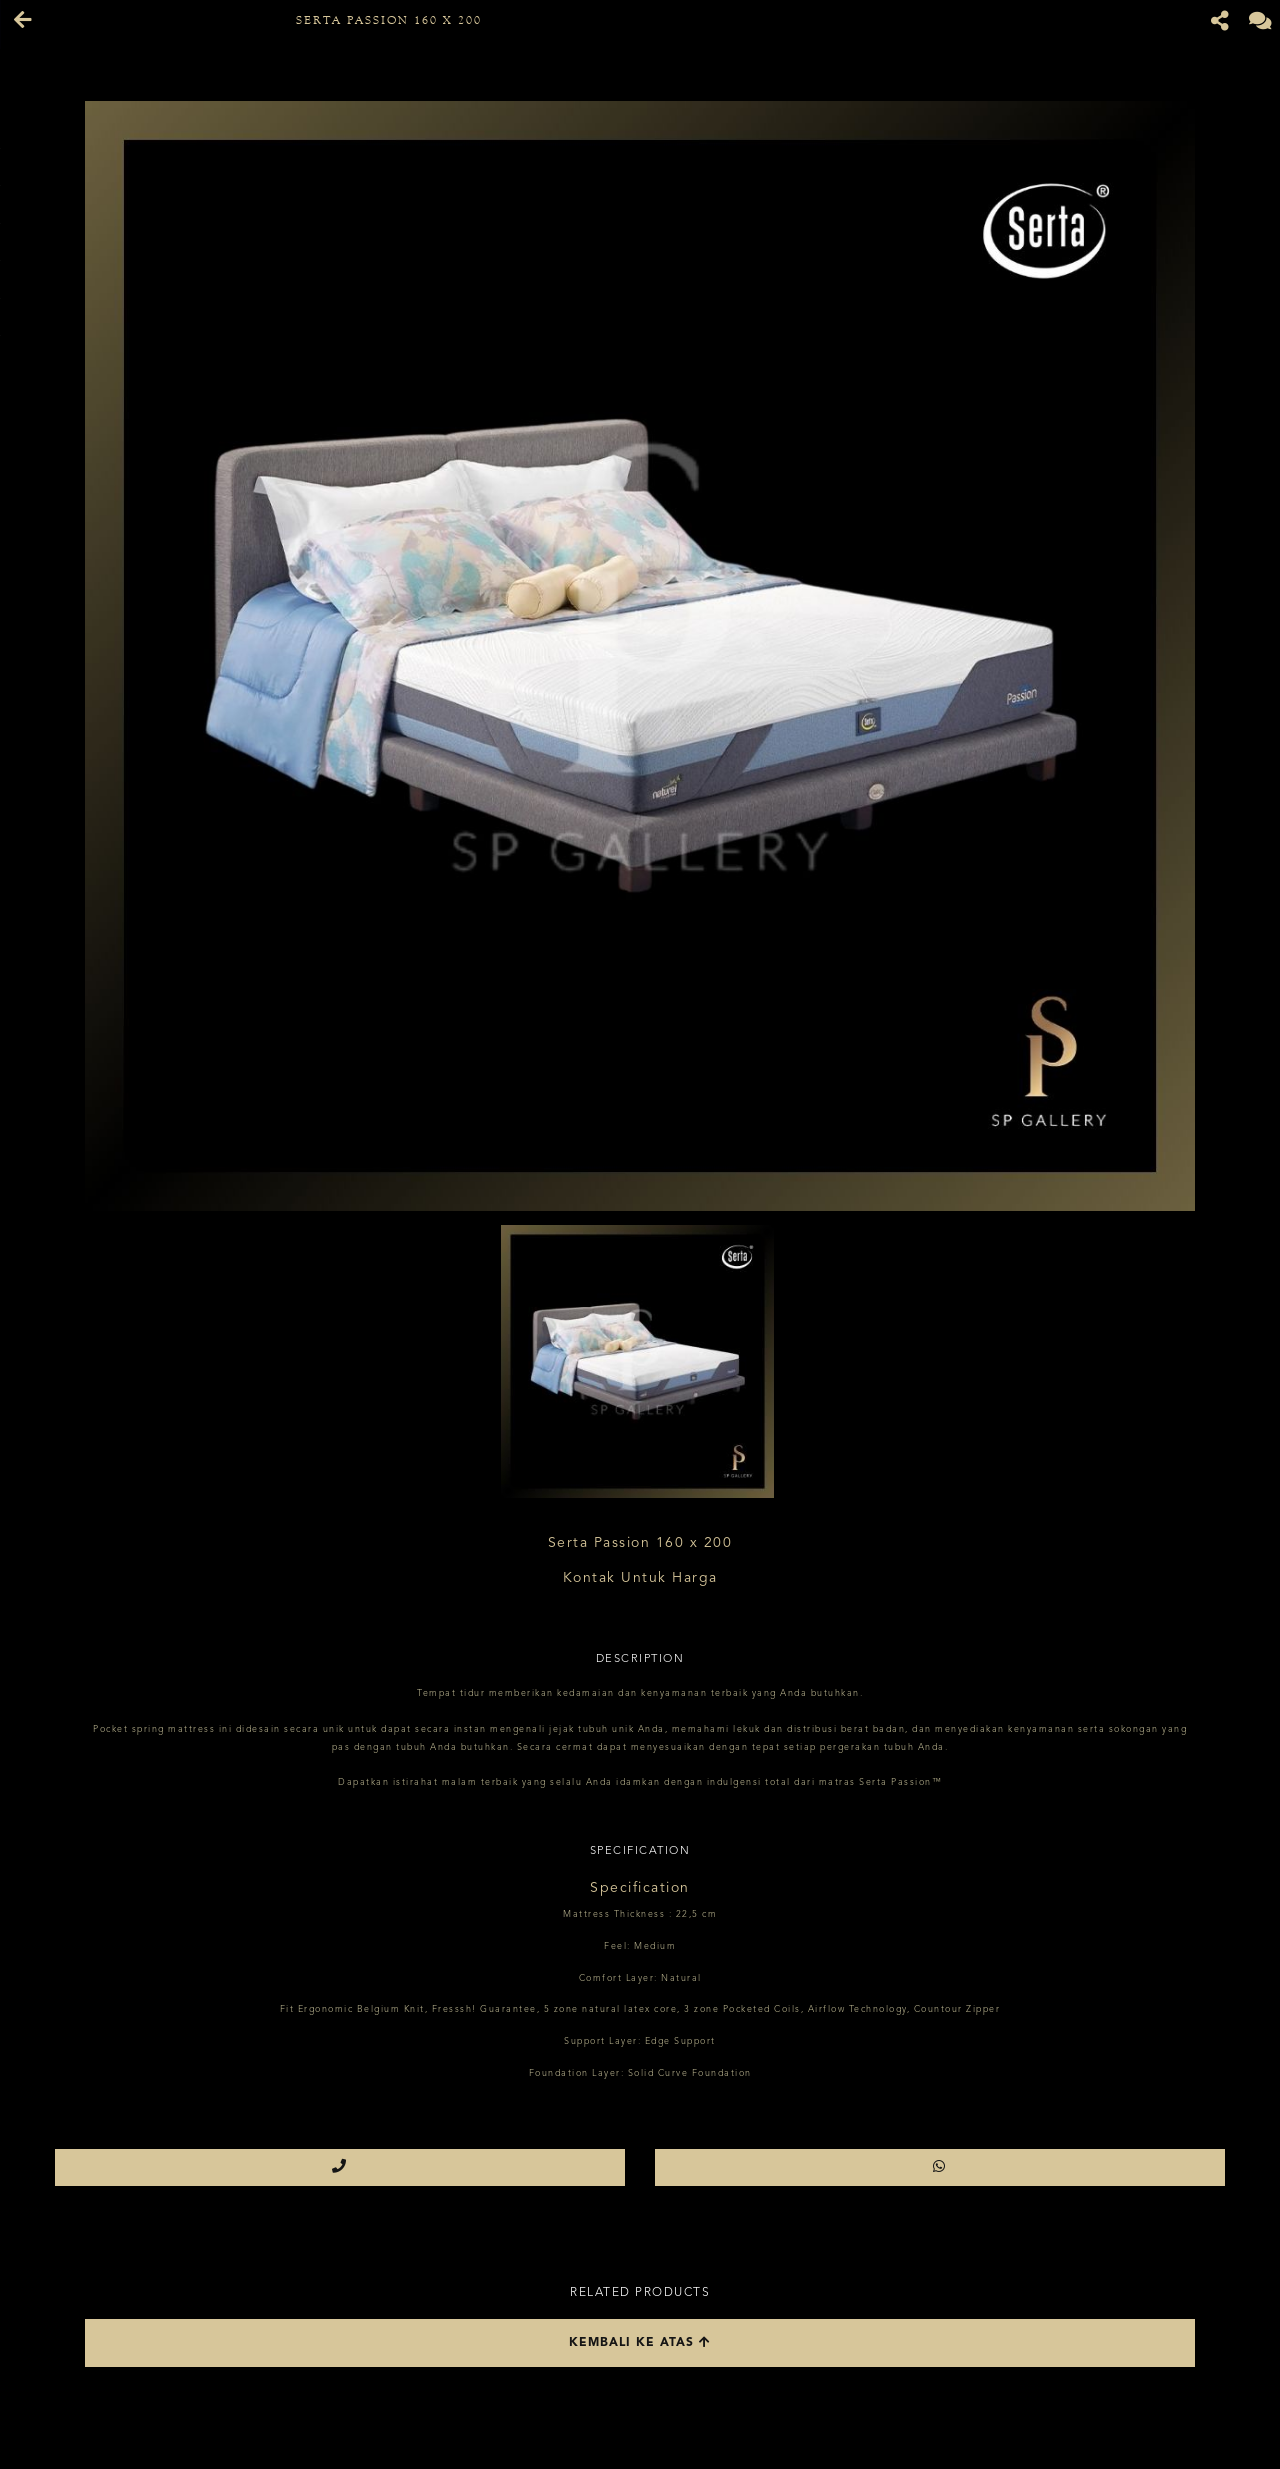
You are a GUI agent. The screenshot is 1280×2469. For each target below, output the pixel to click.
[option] (640, 656)
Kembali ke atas (640, 2342)
